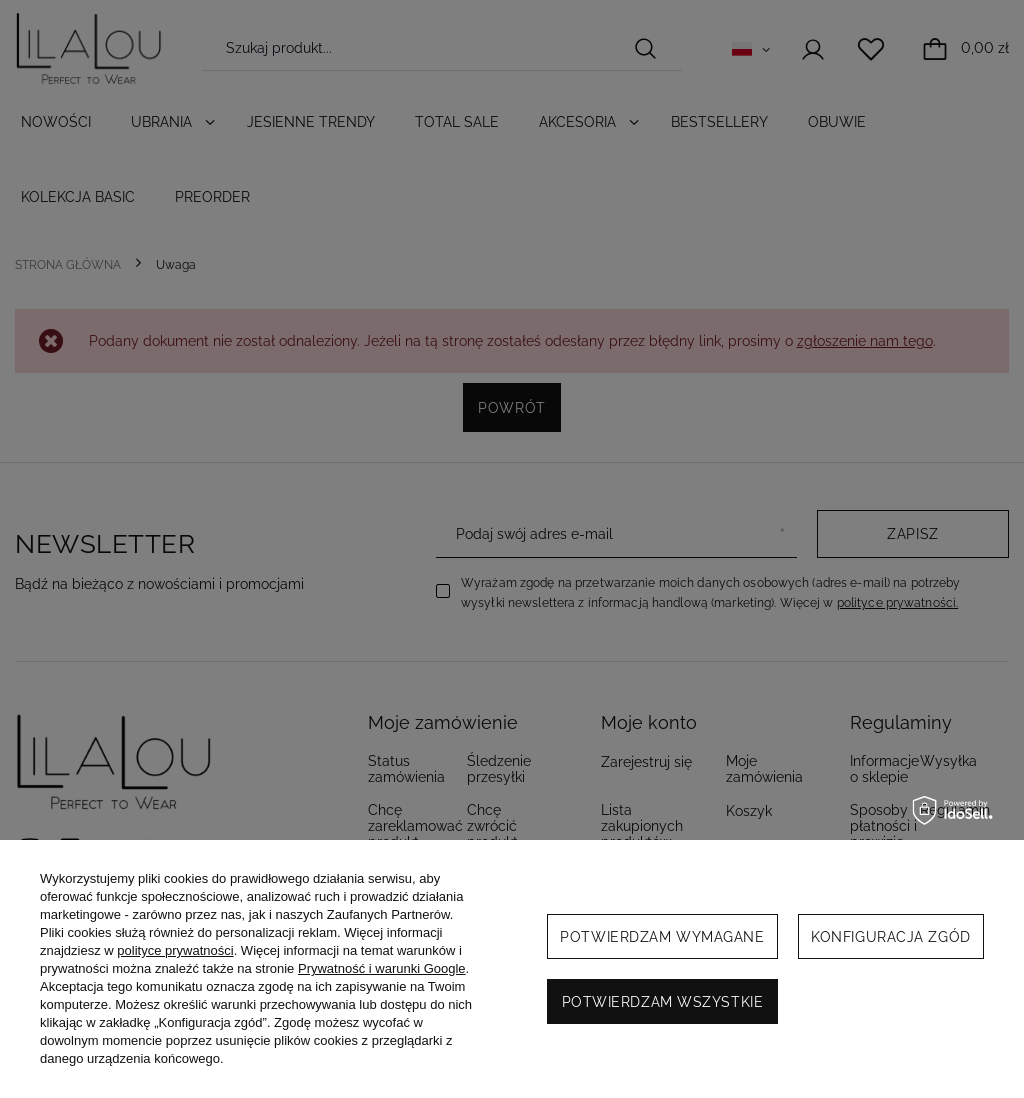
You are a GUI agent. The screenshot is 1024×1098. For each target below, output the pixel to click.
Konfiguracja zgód (891, 937)
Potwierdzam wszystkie (663, 1002)
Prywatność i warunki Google (382, 968)
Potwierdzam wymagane (662, 937)
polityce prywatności (175, 950)
